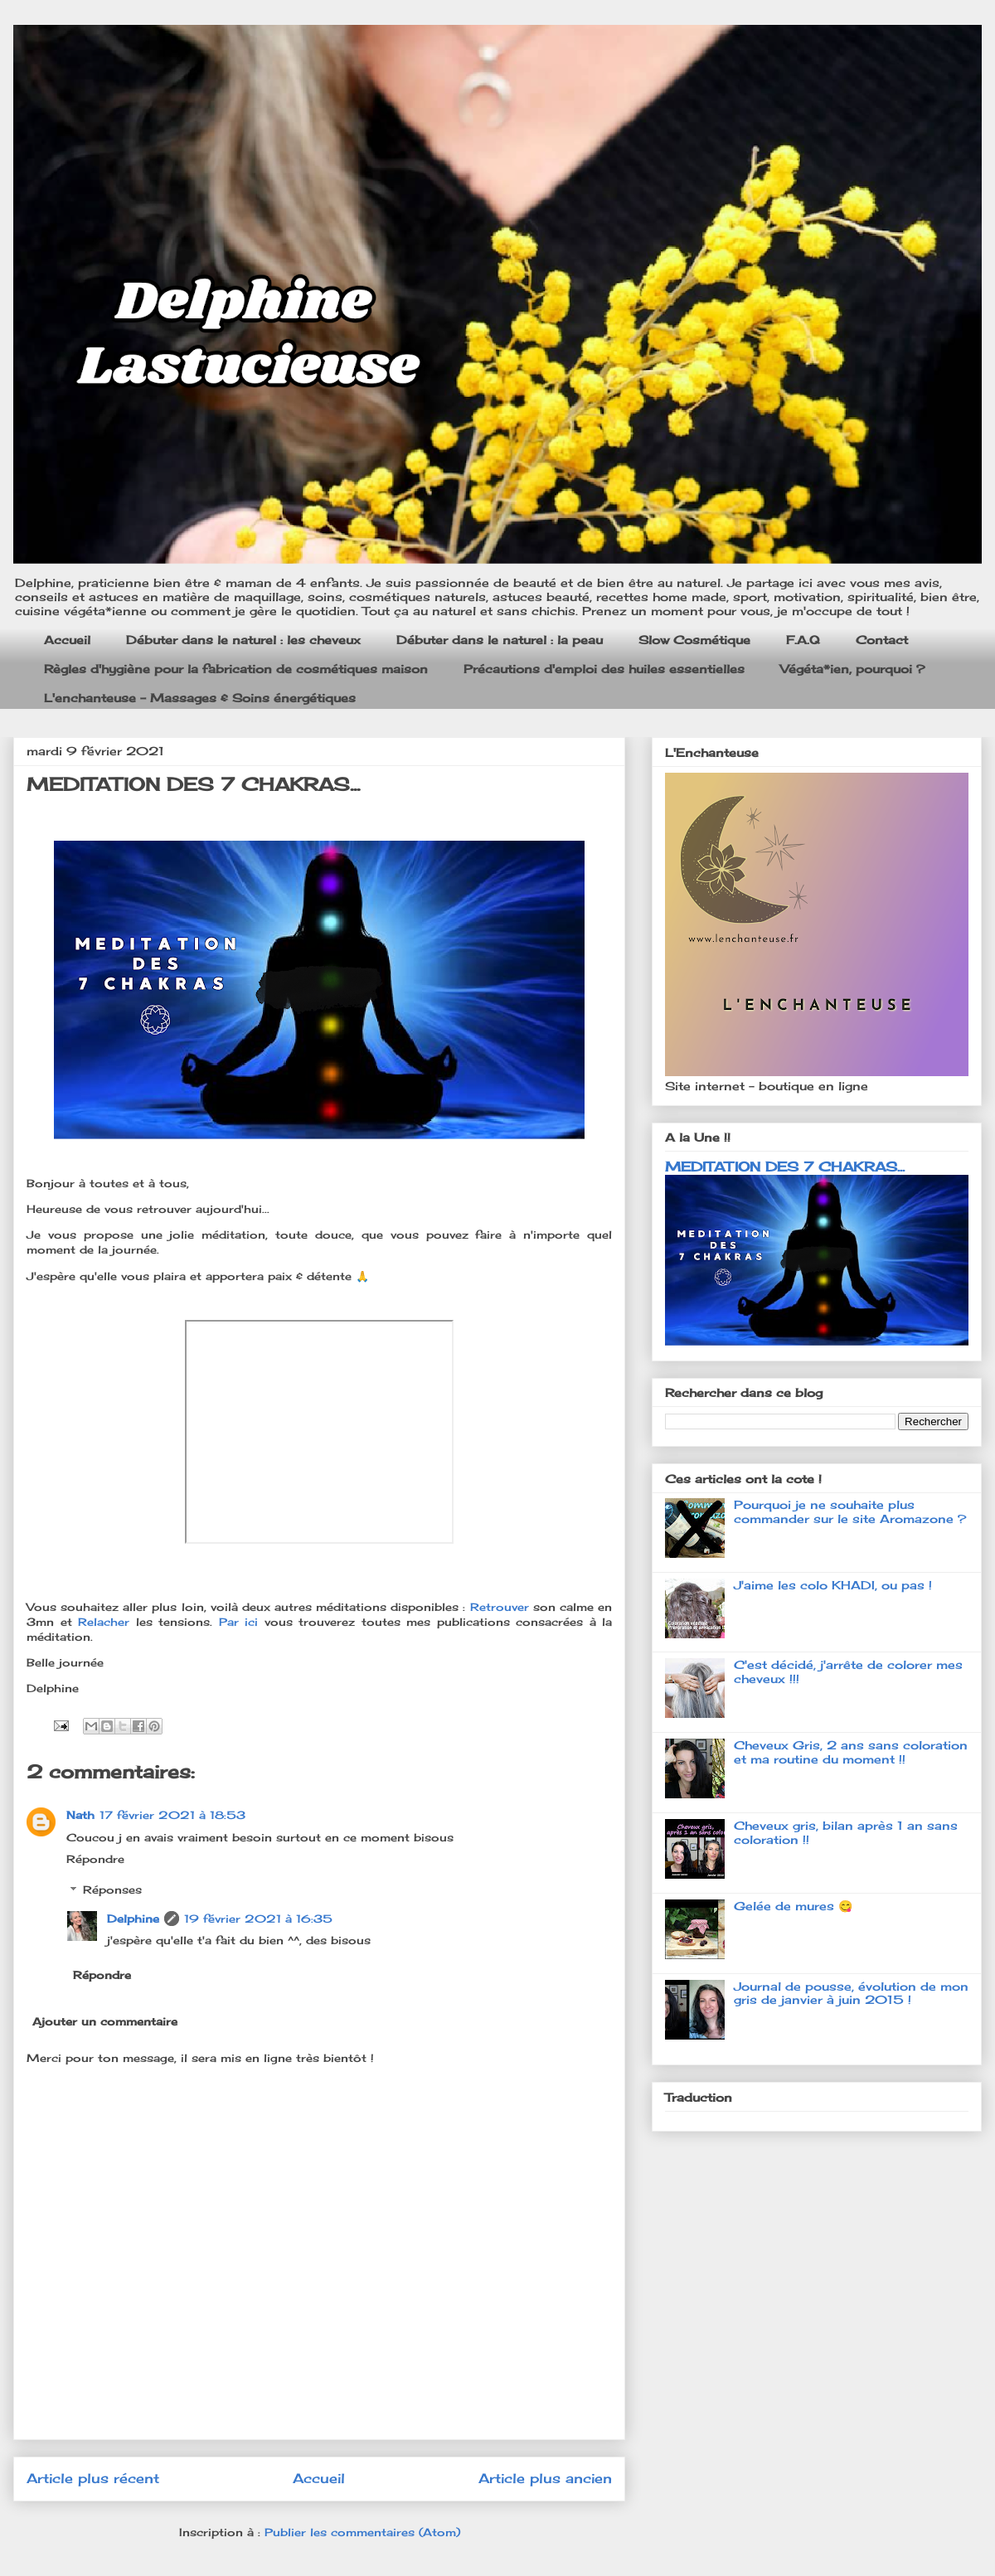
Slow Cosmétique (694, 640)
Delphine (133, 1918)
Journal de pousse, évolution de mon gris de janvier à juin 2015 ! (851, 1993)
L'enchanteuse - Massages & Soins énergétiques (200, 698)
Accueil (67, 640)
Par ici (239, 1621)
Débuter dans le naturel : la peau (499, 640)
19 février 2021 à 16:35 (258, 1918)
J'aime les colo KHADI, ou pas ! (833, 1585)
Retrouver (501, 1606)
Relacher (107, 1621)
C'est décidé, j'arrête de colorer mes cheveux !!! (848, 1671)
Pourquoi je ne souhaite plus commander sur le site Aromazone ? (850, 1511)
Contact (882, 640)
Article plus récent (93, 2478)
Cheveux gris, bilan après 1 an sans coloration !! (846, 1832)
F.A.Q (803, 640)
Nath (80, 1815)
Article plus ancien (545, 2478)
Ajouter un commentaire (104, 2021)
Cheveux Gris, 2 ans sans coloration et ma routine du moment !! (851, 1752)
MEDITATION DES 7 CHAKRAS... (785, 1166)
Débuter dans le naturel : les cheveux (243, 640)
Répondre (95, 1858)
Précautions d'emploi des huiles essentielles (604, 669)
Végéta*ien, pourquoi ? (852, 669)
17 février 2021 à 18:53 (172, 1815)
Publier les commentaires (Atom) (362, 2532)
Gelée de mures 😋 (793, 1906)
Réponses (112, 1889)
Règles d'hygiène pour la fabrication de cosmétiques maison (236, 669)
